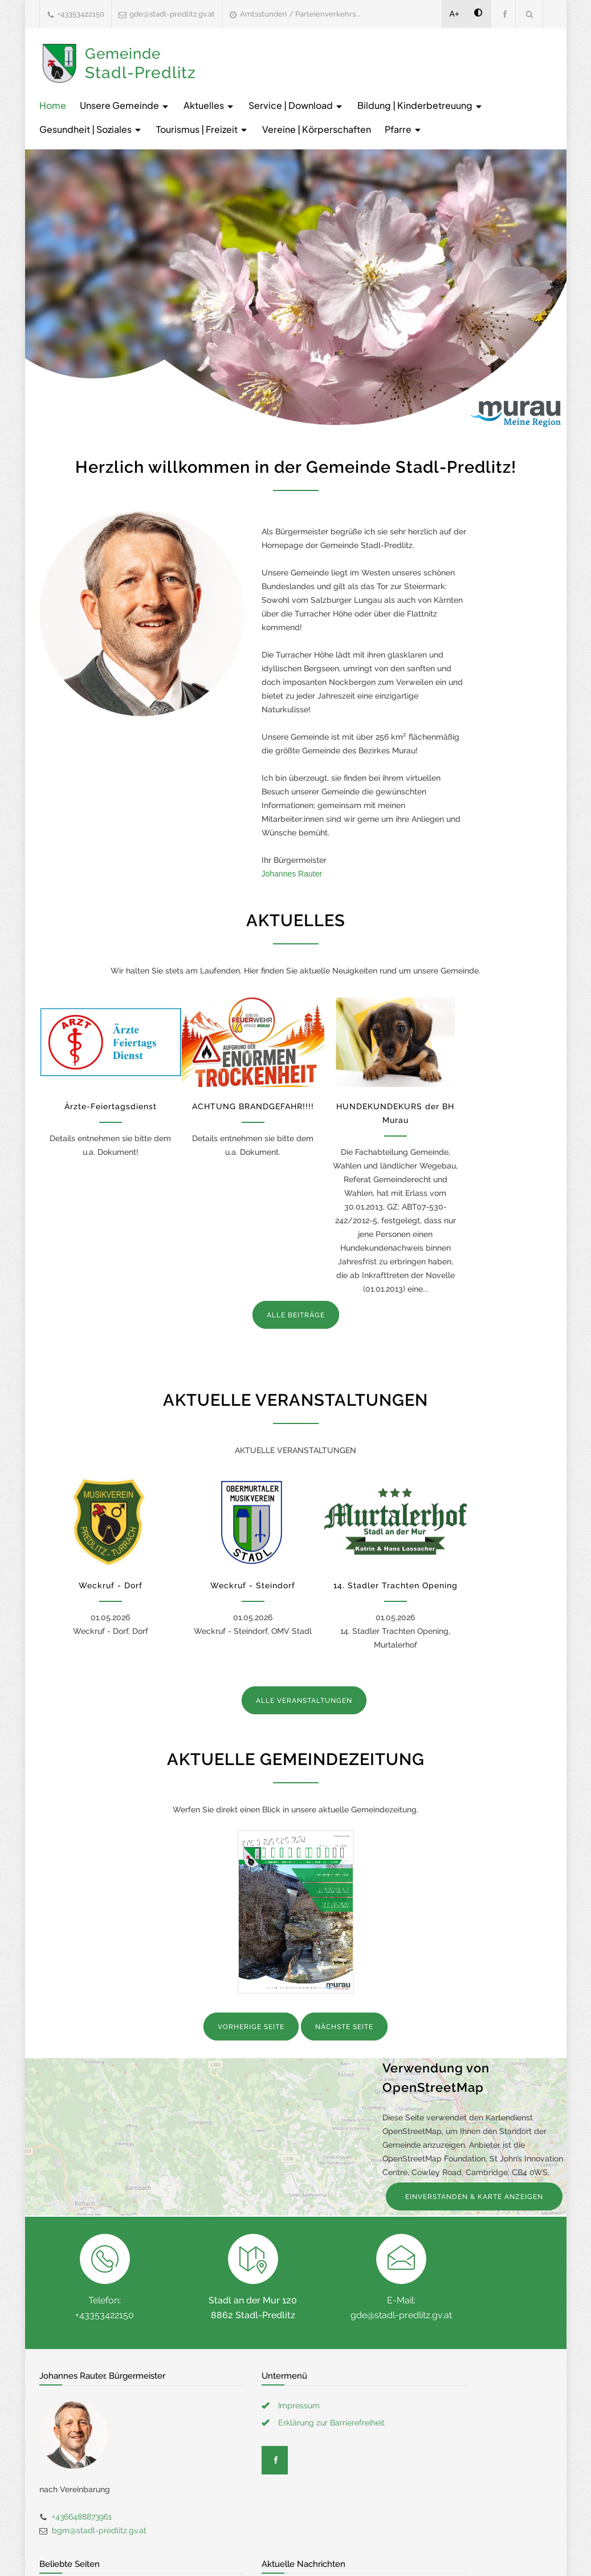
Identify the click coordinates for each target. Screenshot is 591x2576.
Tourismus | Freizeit (202, 129)
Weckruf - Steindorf (252, 1585)
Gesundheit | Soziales (90, 129)
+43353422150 (81, 14)
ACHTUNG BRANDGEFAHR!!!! (253, 1106)
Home (52, 105)
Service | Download (296, 105)
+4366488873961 (82, 2516)
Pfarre (403, 129)
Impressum (299, 2405)
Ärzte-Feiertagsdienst (110, 1106)
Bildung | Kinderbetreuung (420, 105)
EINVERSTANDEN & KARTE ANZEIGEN (474, 2197)
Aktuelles (209, 105)
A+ (455, 13)
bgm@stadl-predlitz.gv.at (99, 2530)
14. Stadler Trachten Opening (395, 1585)
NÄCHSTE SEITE (344, 2027)
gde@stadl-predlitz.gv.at (172, 14)
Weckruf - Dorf (110, 1585)
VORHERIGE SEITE (251, 2027)
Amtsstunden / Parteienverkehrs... (300, 14)
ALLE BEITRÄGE (296, 1315)
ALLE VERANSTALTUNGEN (304, 1701)
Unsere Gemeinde (125, 105)
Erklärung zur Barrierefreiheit (331, 2422)
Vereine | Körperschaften (316, 129)
